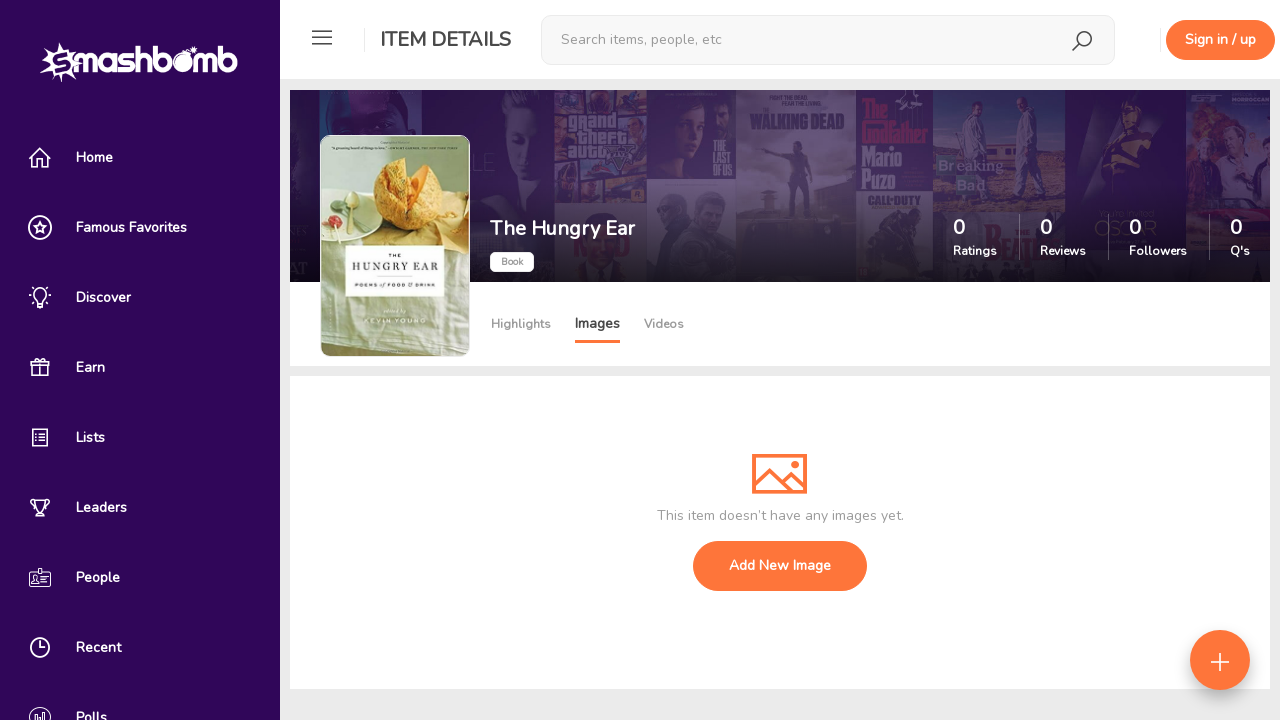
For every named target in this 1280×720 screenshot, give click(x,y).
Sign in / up (1220, 39)
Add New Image (780, 565)
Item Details (445, 39)
